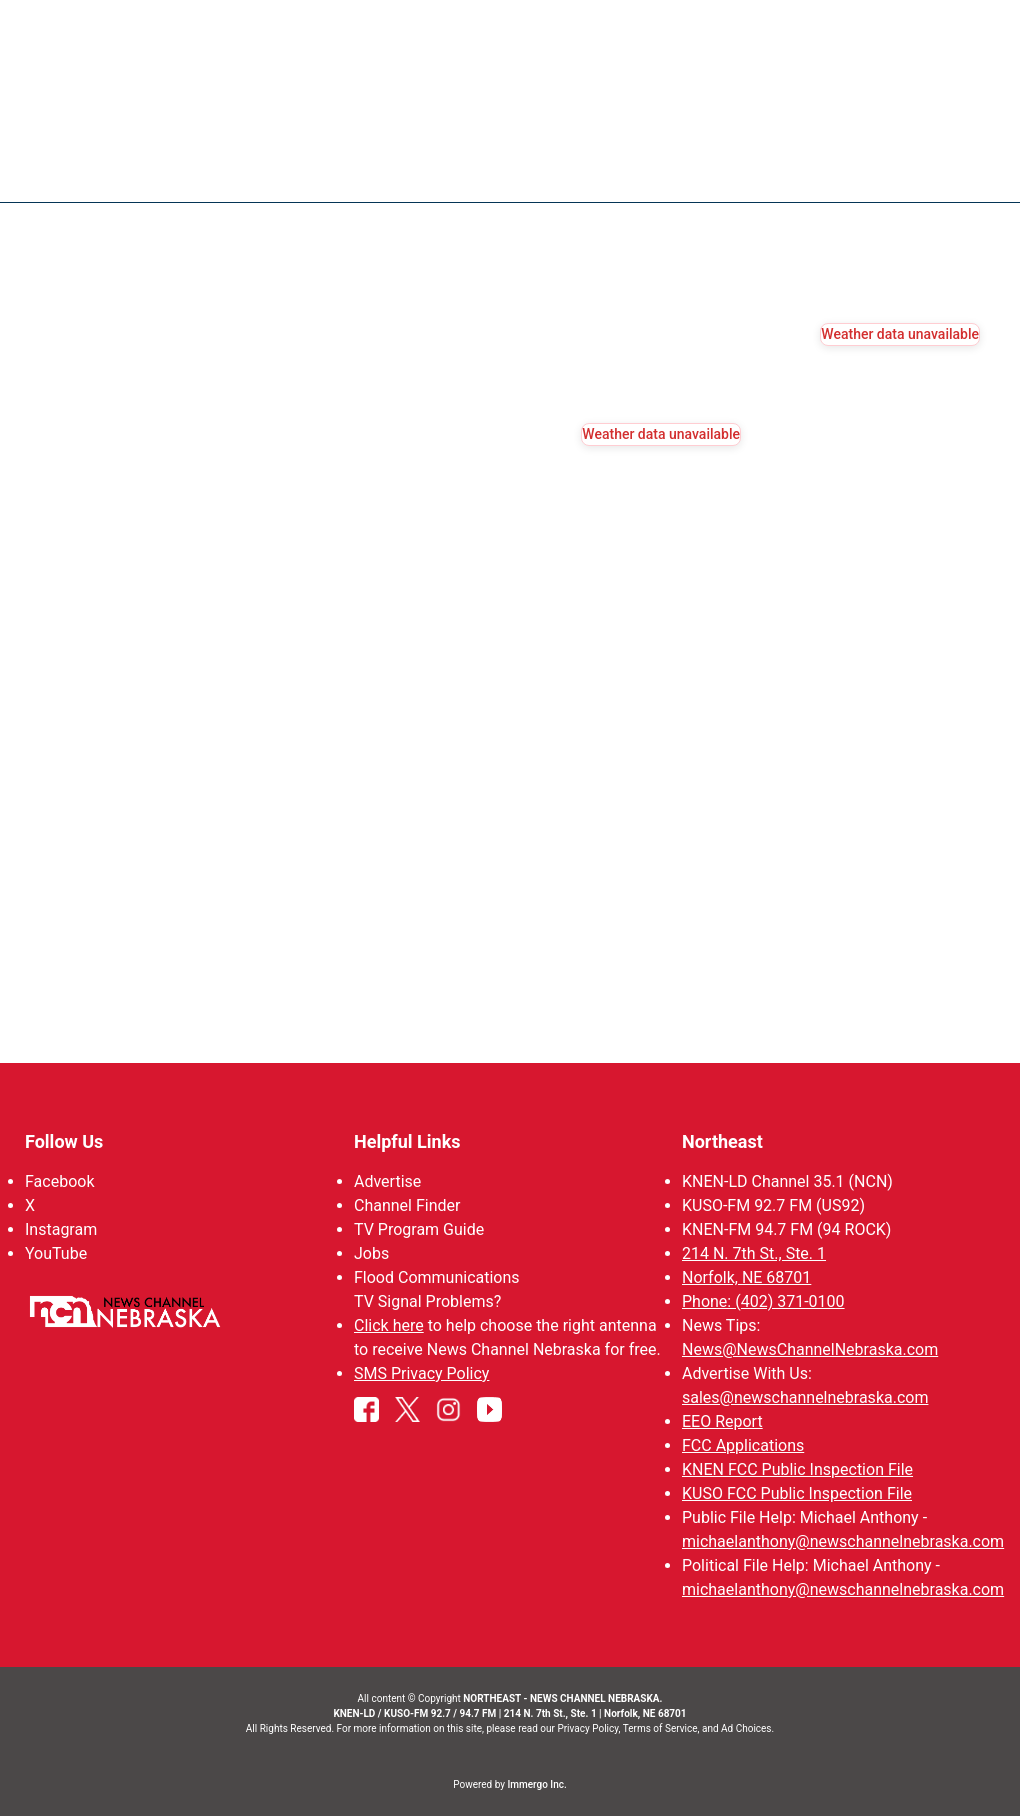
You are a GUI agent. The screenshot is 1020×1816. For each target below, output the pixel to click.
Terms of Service (660, 1728)
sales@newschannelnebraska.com (805, 1397)
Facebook (59, 1181)
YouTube (56, 1253)
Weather (620, 170)
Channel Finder (407, 1205)
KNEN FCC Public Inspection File (797, 1469)
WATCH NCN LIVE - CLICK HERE (510, 30)
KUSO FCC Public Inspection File (797, 1493)
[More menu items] (958, 171)
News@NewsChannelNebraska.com (810, 1349)
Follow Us (64, 1141)
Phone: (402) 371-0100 (763, 1301)
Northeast (722, 1141)
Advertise (387, 1181)
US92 (903, 170)
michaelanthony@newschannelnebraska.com (843, 1541)
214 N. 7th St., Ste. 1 (754, 1253)
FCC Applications (743, 1445)
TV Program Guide (419, 1229)
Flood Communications (437, 1277)
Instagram (61, 1229)
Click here (389, 1325)
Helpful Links (407, 1141)
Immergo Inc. (536, 1784)
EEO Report (722, 1421)
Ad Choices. (747, 1728)
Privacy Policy (587, 1728)
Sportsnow (727, 170)
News (537, 170)
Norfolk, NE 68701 (746, 1277)
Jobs (371, 1253)
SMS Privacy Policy (421, 1373)
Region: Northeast (114, 181)
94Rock (827, 170)
